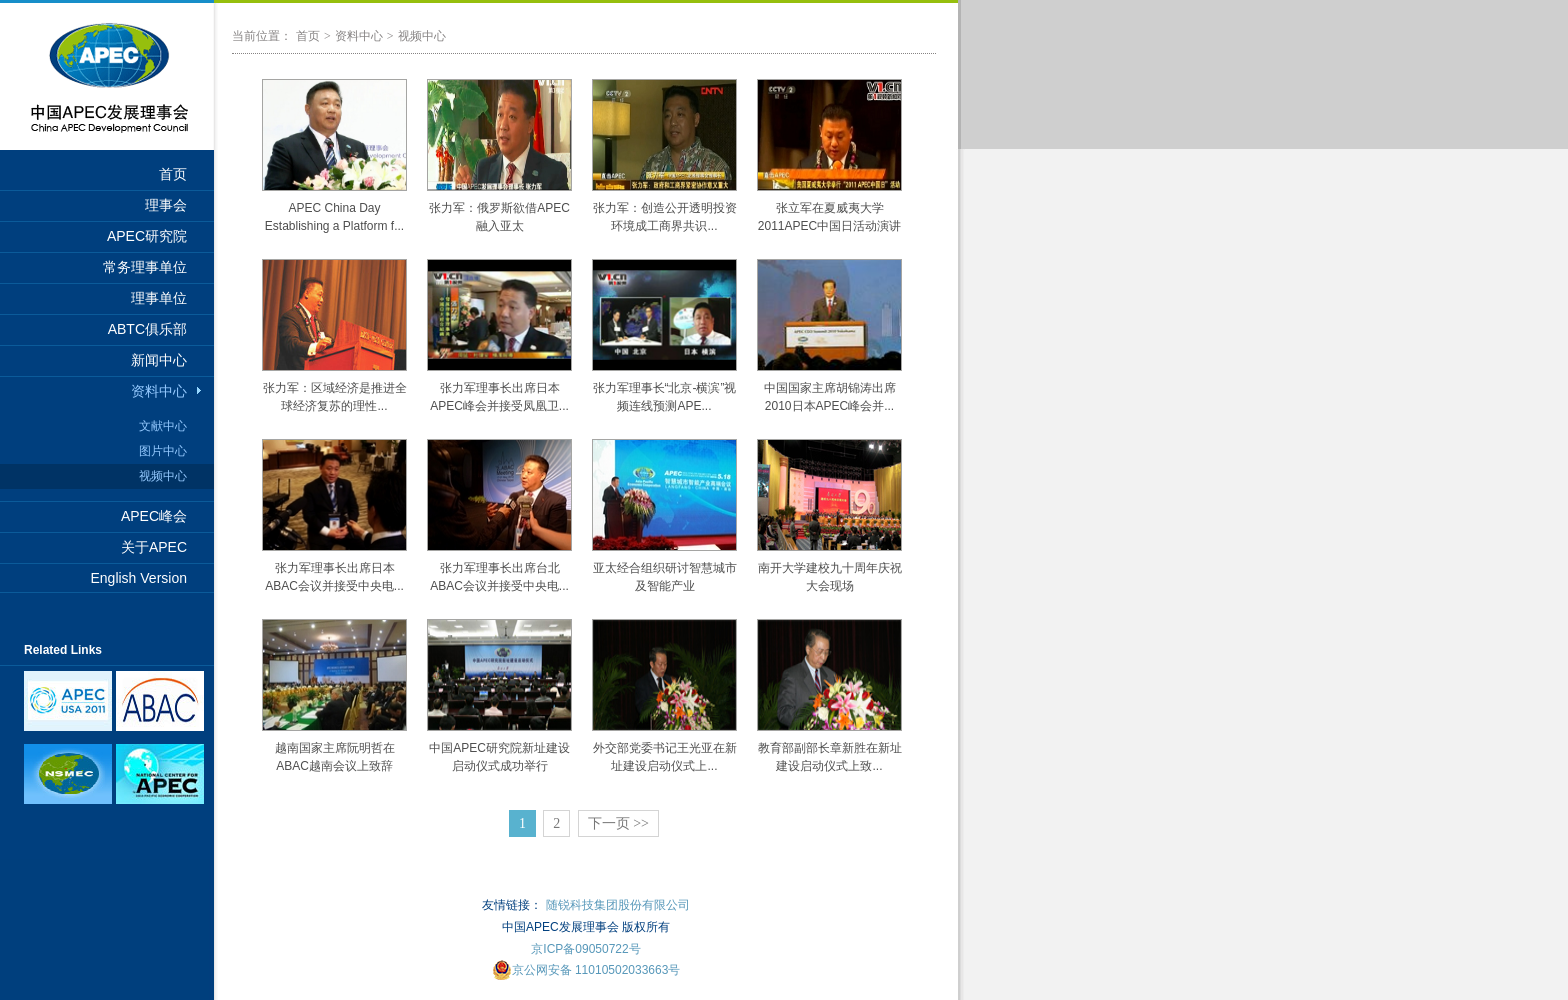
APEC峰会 (154, 516)
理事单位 (159, 298)
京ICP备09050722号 (585, 949)
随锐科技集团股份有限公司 (618, 905)
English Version (138, 578)
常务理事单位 (145, 267)
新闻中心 (159, 360)
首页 (173, 174)
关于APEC (154, 547)
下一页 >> (618, 823)
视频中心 (163, 476)
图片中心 (163, 451)
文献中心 (163, 426)
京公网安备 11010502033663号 (586, 970)
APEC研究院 (147, 236)
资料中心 (159, 391)
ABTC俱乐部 (147, 329)
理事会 (166, 205)
